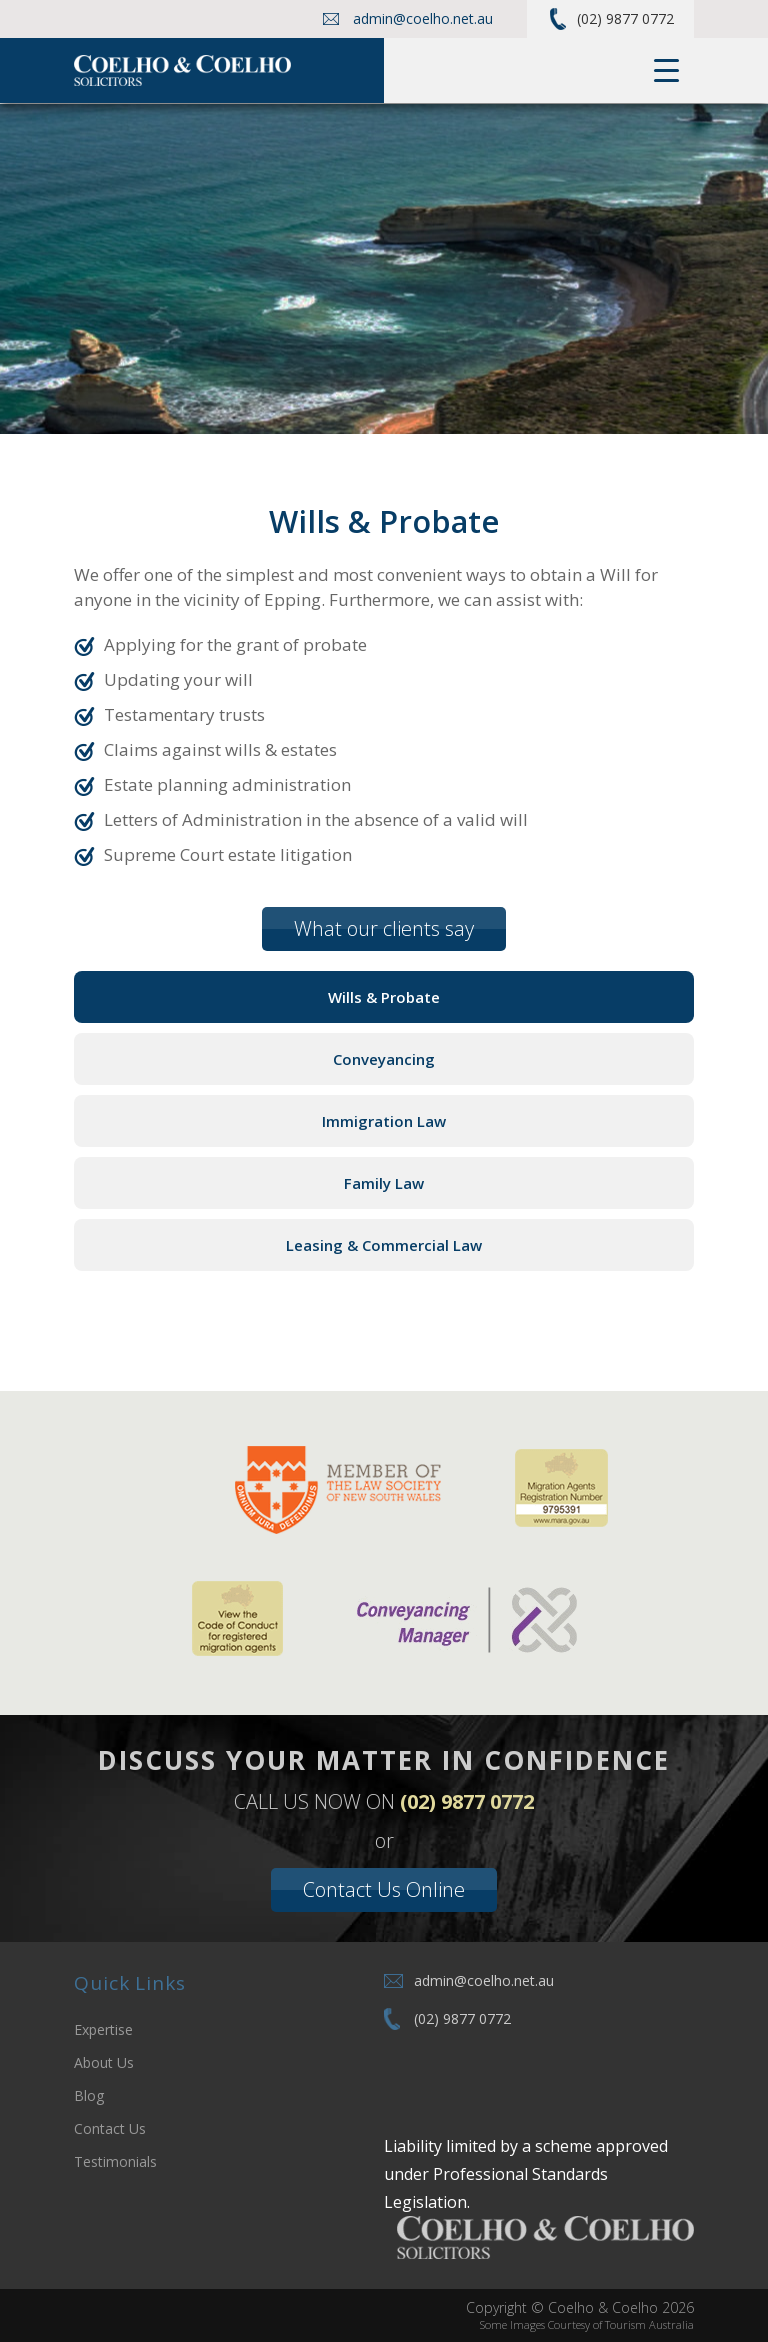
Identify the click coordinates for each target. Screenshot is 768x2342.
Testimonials (115, 2161)
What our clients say (384, 928)
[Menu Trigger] (666, 70)
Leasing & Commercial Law (384, 1245)
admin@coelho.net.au (423, 19)
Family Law (384, 1183)
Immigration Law (384, 1121)
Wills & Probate (384, 997)
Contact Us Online (384, 1889)
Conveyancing (384, 1059)
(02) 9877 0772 (625, 18)
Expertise (103, 2029)
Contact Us (110, 2128)
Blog (89, 2095)
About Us (104, 2062)
